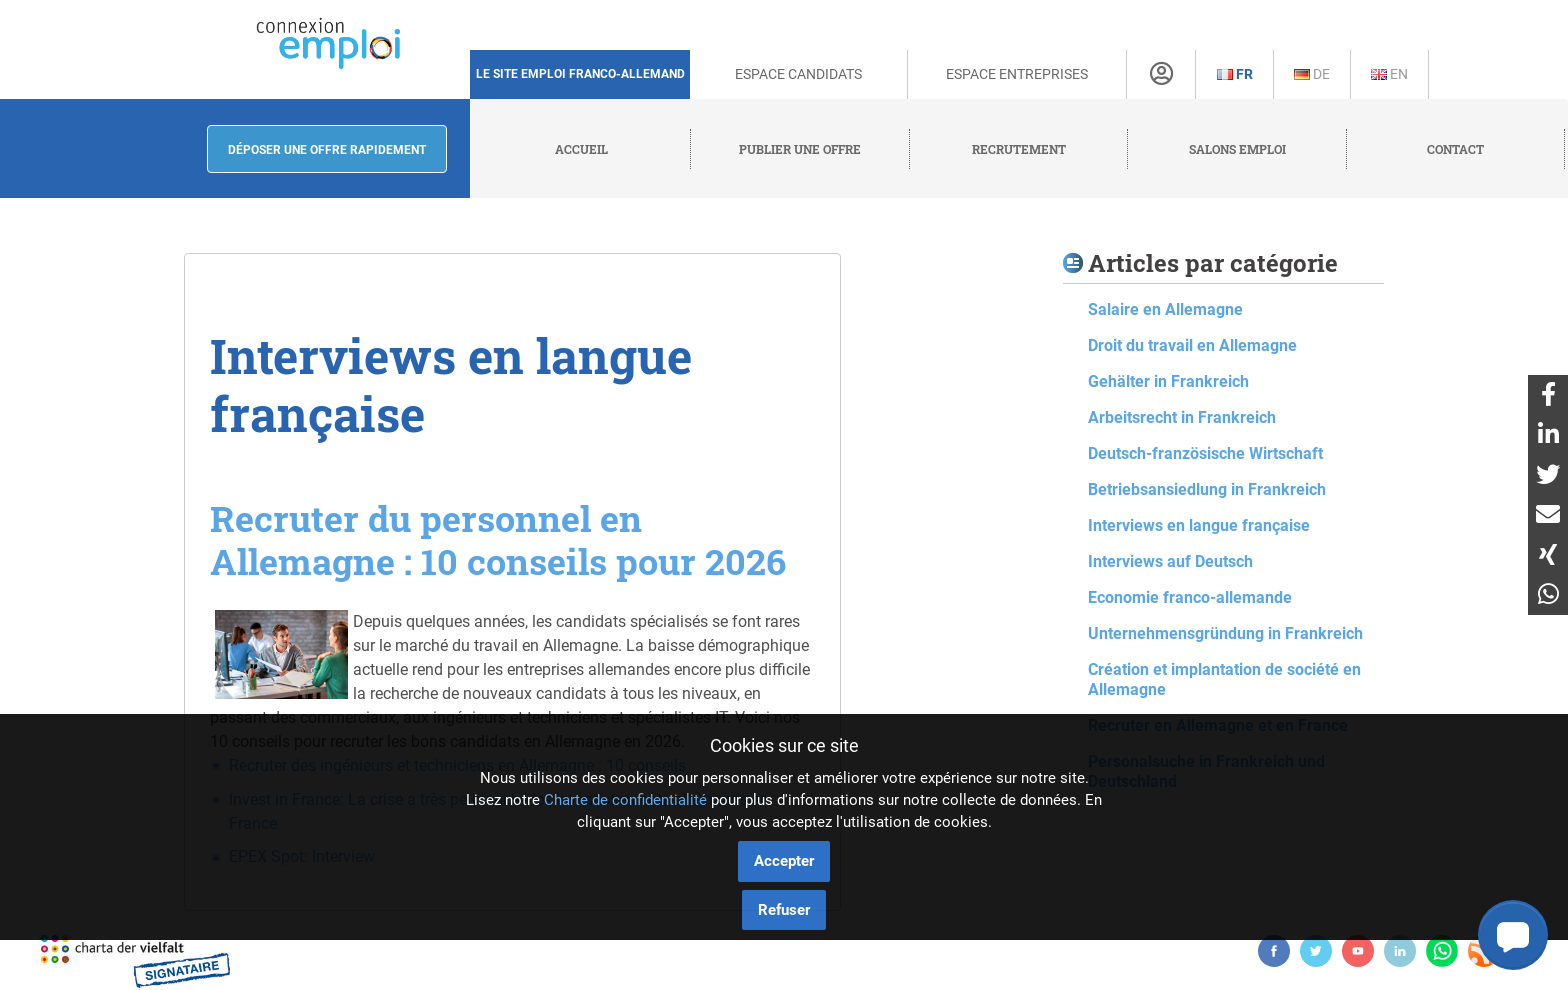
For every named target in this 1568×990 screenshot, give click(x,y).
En (1389, 74)
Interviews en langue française (1199, 525)
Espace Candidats (798, 74)
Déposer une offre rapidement (327, 150)
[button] (1513, 935)
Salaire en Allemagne (1165, 309)
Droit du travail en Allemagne (1192, 345)
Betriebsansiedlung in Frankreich (1207, 489)
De (1312, 74)
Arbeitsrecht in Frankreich (1182, 417)
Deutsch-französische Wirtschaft (1205, 453)
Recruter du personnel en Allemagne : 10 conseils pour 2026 (498, 539)
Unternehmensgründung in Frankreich (1225, 633)
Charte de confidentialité (625, 800)
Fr (1235, 74)
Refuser (784, 910)
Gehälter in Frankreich (1168, 381)
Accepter (784, 861)
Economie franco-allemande (1190, 597)
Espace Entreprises (1017, 74)
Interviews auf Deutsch (1170, 561)
